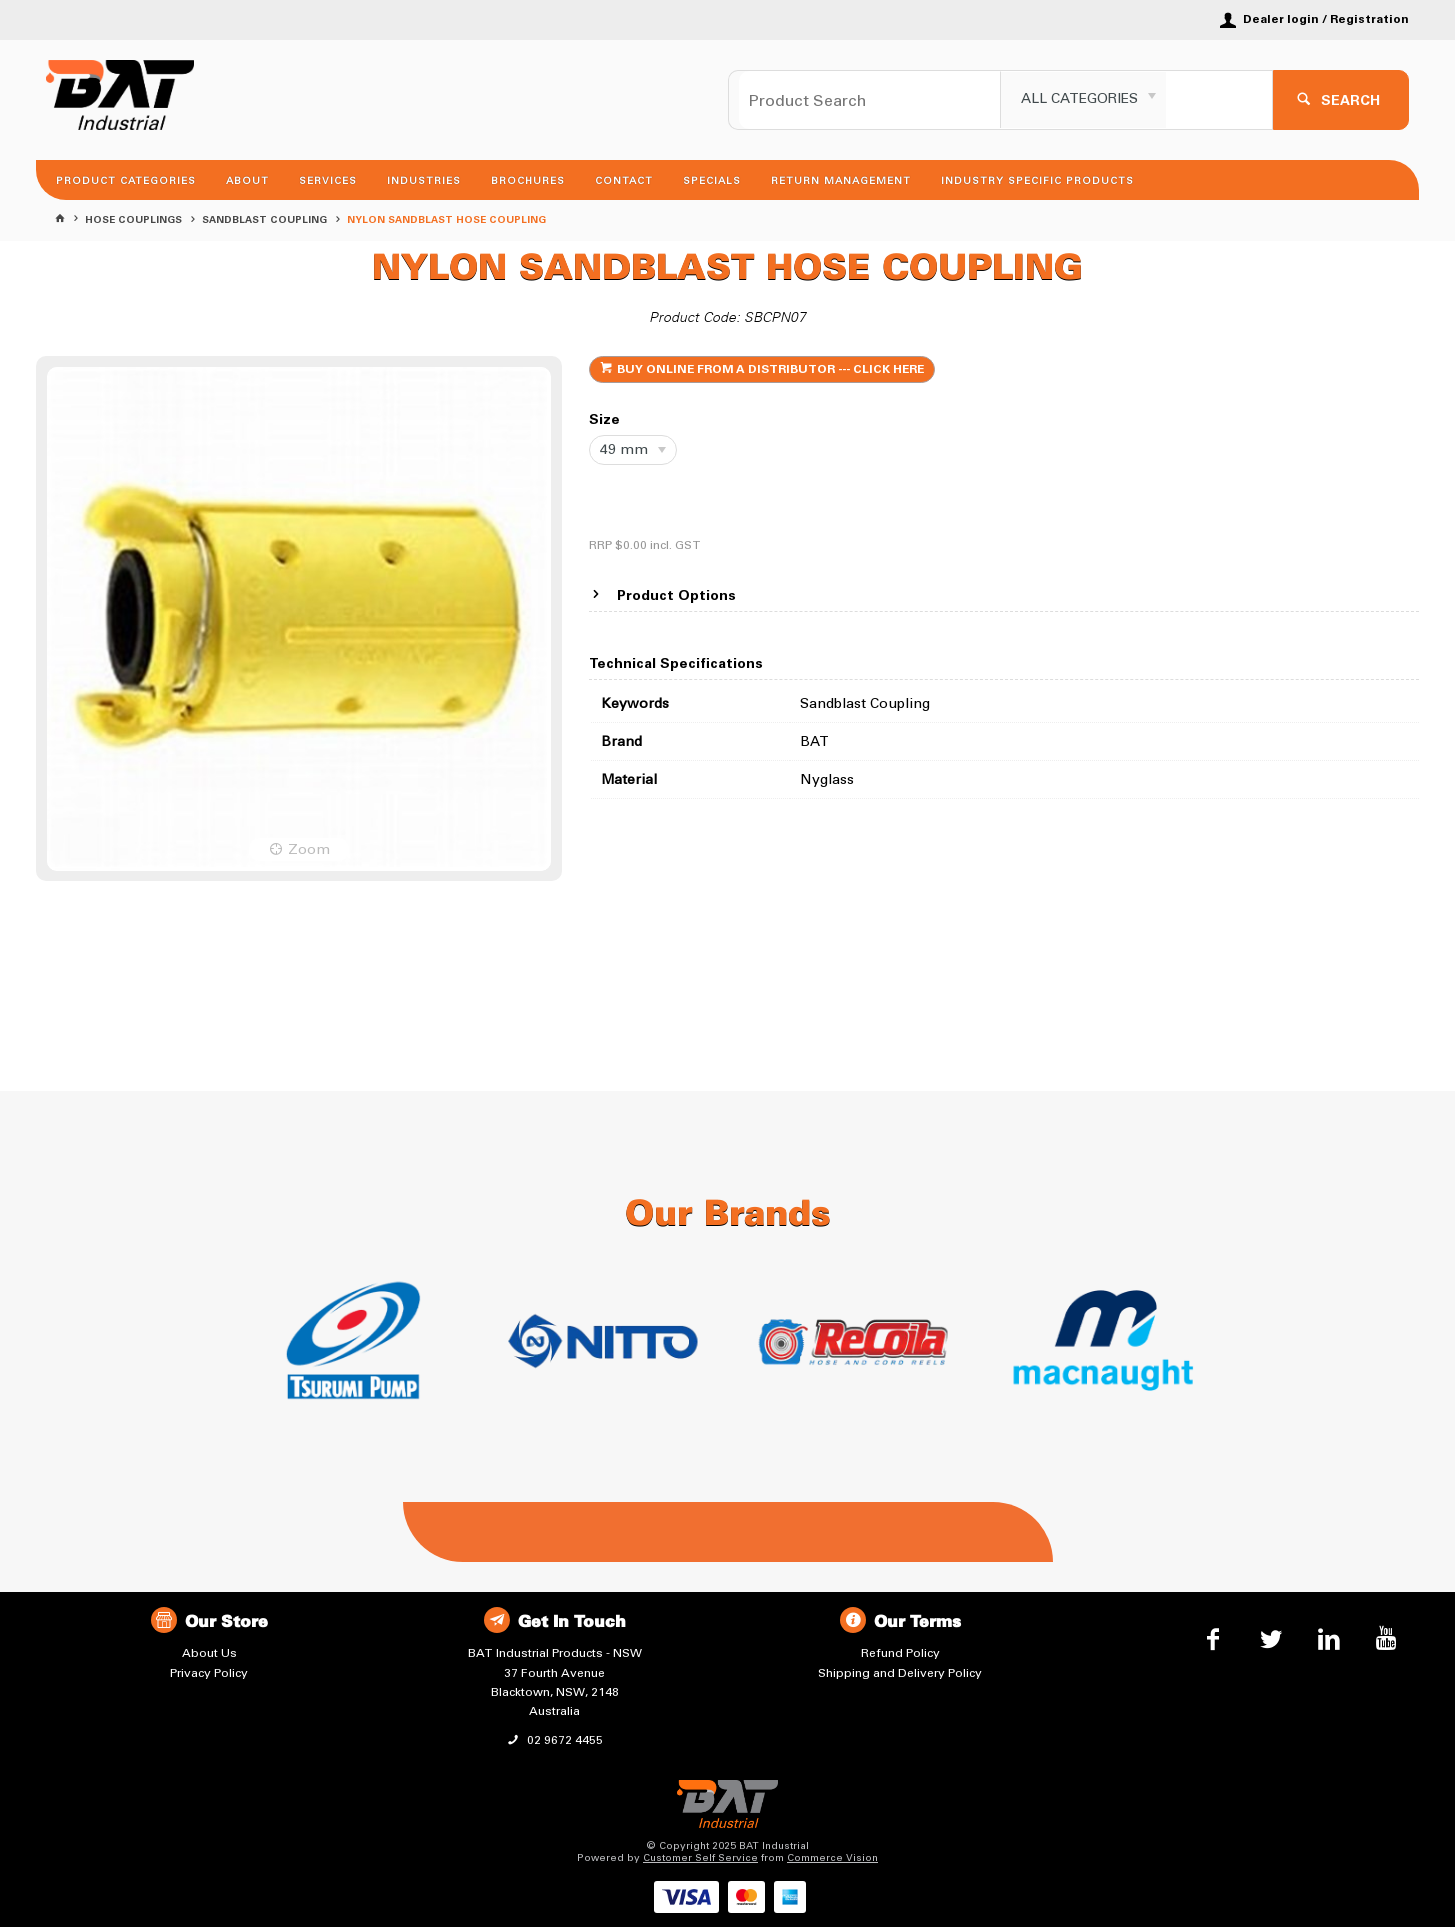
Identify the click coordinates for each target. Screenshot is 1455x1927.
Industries (424, 181)
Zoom (309, 849)
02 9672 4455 (563, 1740)
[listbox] (1083, 100)
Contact (624, 181)
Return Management (841, 181)
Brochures (528, 181)
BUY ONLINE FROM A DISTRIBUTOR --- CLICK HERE (770, 370)
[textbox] (870, 100)
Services (328, 181)
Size (604, 421)
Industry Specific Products (1037, 181)
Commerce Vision (832, 1858)
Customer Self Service (700, 1858)
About (247, 181)
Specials (712, 181)
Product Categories (126, 181)
